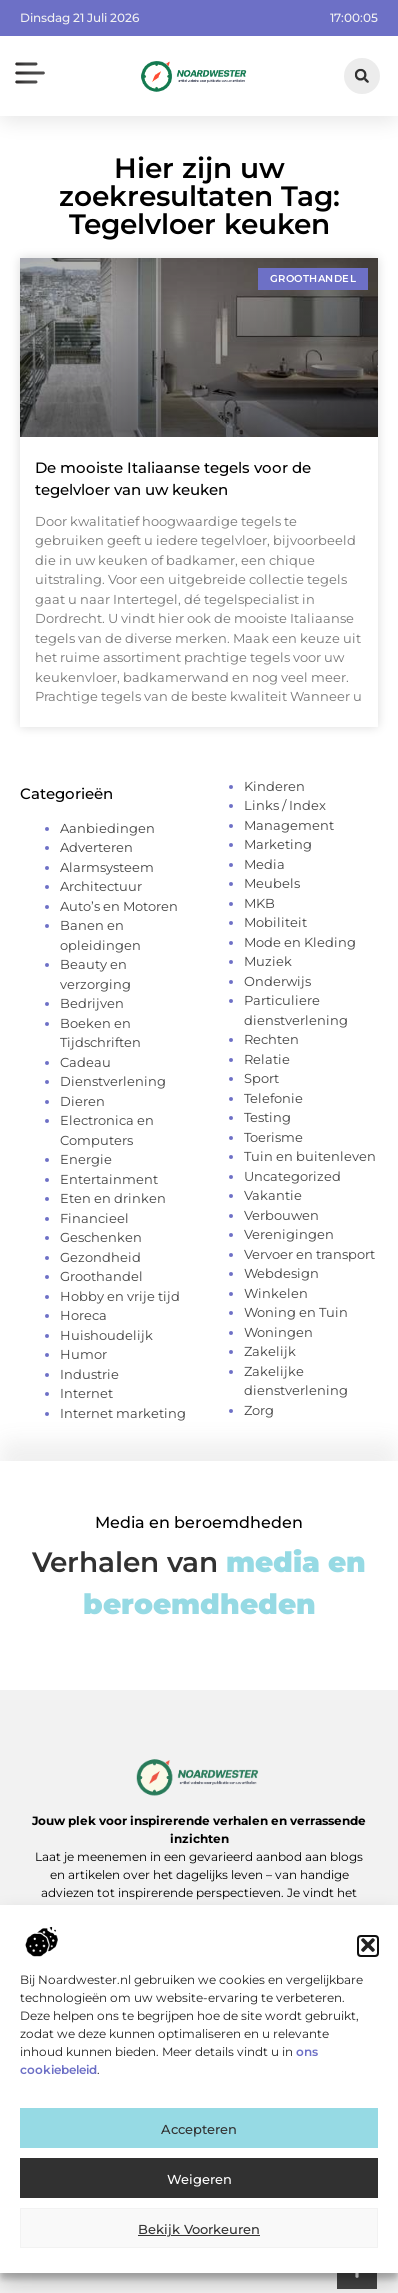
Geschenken (101, 1237)
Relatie (267, 1059)
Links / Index (285, 805)
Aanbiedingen (107, 828)
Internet (86, 1393)
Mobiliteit (275, 922)
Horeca (83, 1315)
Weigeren (199, 2194)
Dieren (82, 1101)
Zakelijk (270, 1351)
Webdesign (281, 1273)
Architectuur (101, 886)
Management (289, 825)
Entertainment (109, 1179)
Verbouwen (281, 1215)
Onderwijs (277, 981)
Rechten (271, 1039)
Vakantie (273, 1195)
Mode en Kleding (300, 942)
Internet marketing (123, 1413)
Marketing (278, 844)
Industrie (89, 1374)
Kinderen (274, 786)
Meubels (272, 883)
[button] (368, 1961)
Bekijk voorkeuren (199, 2244)
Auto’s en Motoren (119, 906)
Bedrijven (92, 1003)
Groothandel (101, 1276)
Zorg (259, 1410)
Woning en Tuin (296, 1312)
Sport (261, 1078)
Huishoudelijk (106, 1335)
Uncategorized (292, 1176)
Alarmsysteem (107, 867)
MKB (259, 903)
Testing (267, 1117)
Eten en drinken (113, 1198)
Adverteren (96, 847)
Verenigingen (289, 1234)
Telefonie (273, 1098)
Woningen (278, 1332)
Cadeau (85, 1062)
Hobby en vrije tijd (120, 1296)
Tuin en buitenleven (310, 1156)
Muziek (268, 961)
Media (264, 864)
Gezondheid (100, 1257)
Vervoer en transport (309, 1254)
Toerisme (273, 1137)
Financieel (94, 1218)
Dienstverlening (113, 1081)
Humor (83, 1354)
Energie (86, 1159)
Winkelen (276, 1293)
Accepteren (199, 2144)
